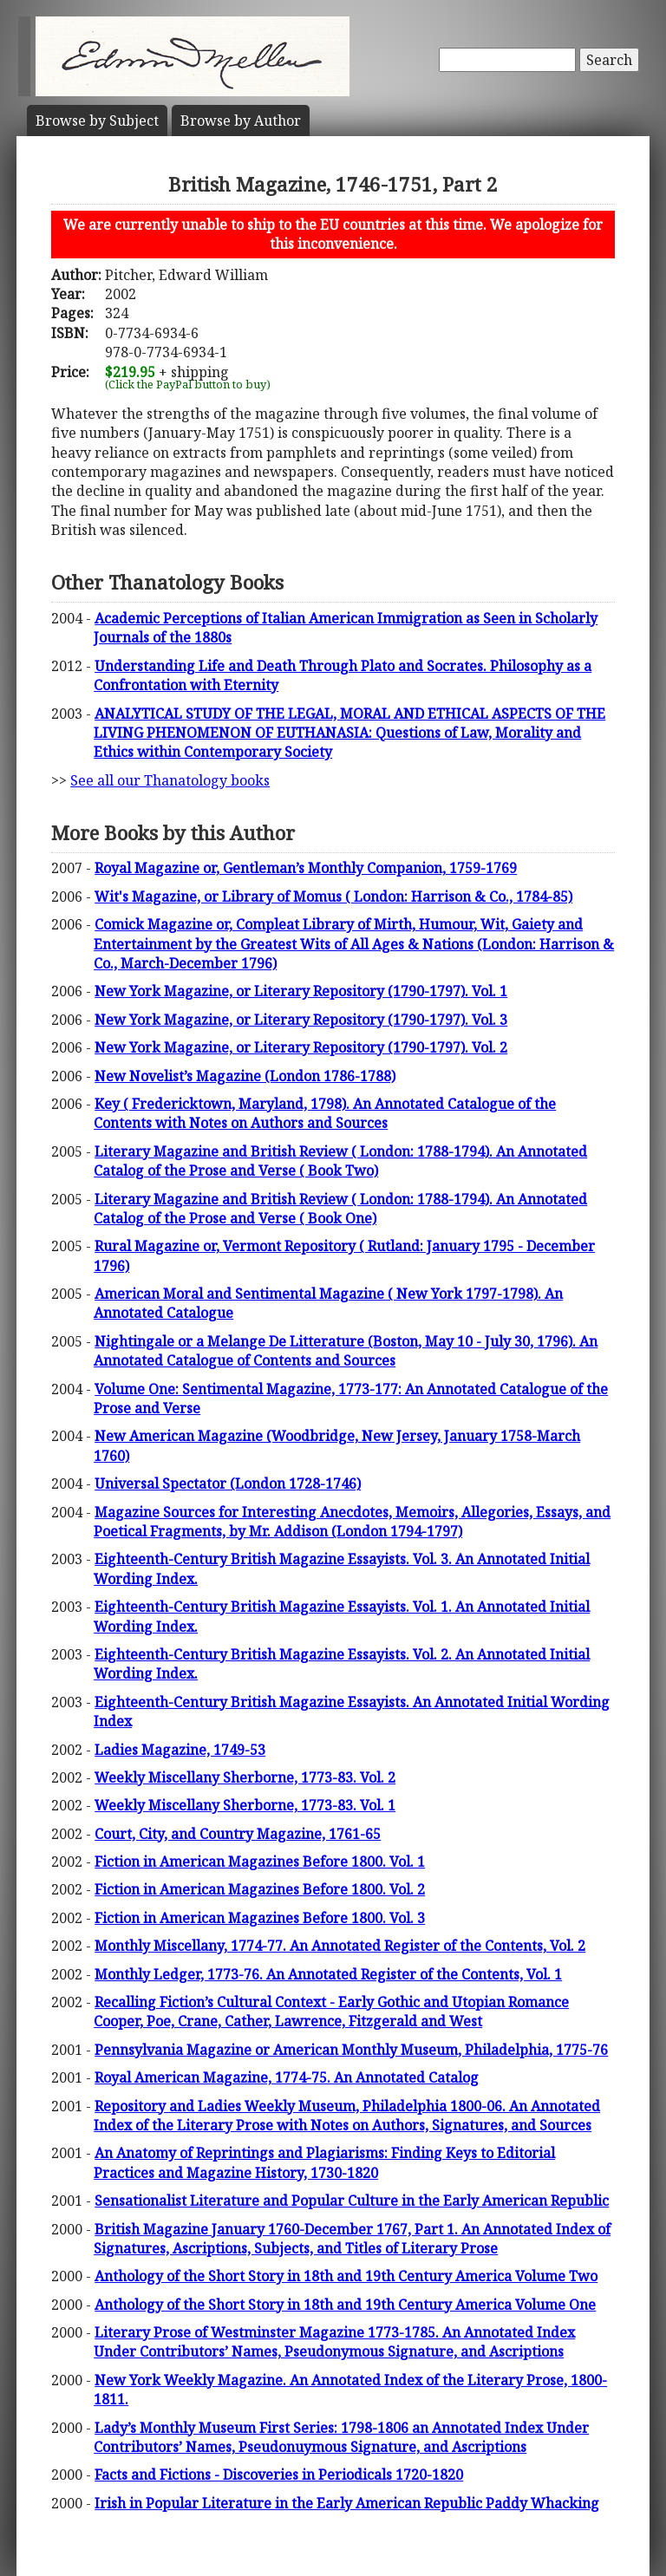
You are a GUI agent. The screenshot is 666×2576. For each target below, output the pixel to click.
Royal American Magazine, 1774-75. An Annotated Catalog (287, 2077)
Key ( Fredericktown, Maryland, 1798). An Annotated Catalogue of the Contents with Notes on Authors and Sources (325, 1113)
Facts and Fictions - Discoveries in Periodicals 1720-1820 (279, 2474)
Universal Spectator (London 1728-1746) (228, 1483)
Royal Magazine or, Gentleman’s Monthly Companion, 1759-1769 (306, 867)
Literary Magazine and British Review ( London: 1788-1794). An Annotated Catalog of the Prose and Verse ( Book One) (340, 1209)
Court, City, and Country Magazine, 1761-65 (238, 1833)
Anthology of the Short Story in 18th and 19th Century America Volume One (345, 2304)
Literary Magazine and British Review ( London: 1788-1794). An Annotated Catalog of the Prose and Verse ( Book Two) (340, 1161)
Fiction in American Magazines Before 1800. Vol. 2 (260, 1889)
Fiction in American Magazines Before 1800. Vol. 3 (260, 1917)
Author (240, 120)
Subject (97, 120)
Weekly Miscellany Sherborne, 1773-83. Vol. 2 (245, 1777)
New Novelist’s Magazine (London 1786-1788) (245, 1076)
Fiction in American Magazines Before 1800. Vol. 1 (260, 1861)
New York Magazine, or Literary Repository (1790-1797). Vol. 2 (301, 1047)
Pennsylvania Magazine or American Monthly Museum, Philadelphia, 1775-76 (351, 2049)
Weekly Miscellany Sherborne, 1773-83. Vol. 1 (245, 1805)
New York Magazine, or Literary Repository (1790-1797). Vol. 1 (301, 991)
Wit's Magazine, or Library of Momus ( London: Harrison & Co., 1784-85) (333, 896)
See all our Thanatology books (170, 780)
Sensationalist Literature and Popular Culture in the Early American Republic (352, 2200)
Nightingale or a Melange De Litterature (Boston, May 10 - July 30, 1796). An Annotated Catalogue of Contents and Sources (345, 1351)
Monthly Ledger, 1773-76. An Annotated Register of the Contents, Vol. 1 (328, 1974)
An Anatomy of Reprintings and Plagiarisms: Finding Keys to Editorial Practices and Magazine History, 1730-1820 (324, 2162)
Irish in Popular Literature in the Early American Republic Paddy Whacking (347, 2503)
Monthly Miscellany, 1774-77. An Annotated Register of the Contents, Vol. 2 (340, 1945)
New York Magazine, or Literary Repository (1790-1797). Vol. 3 (301, 1019)
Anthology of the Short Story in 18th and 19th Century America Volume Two (346, 2276)
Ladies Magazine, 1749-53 (180, 1749)
